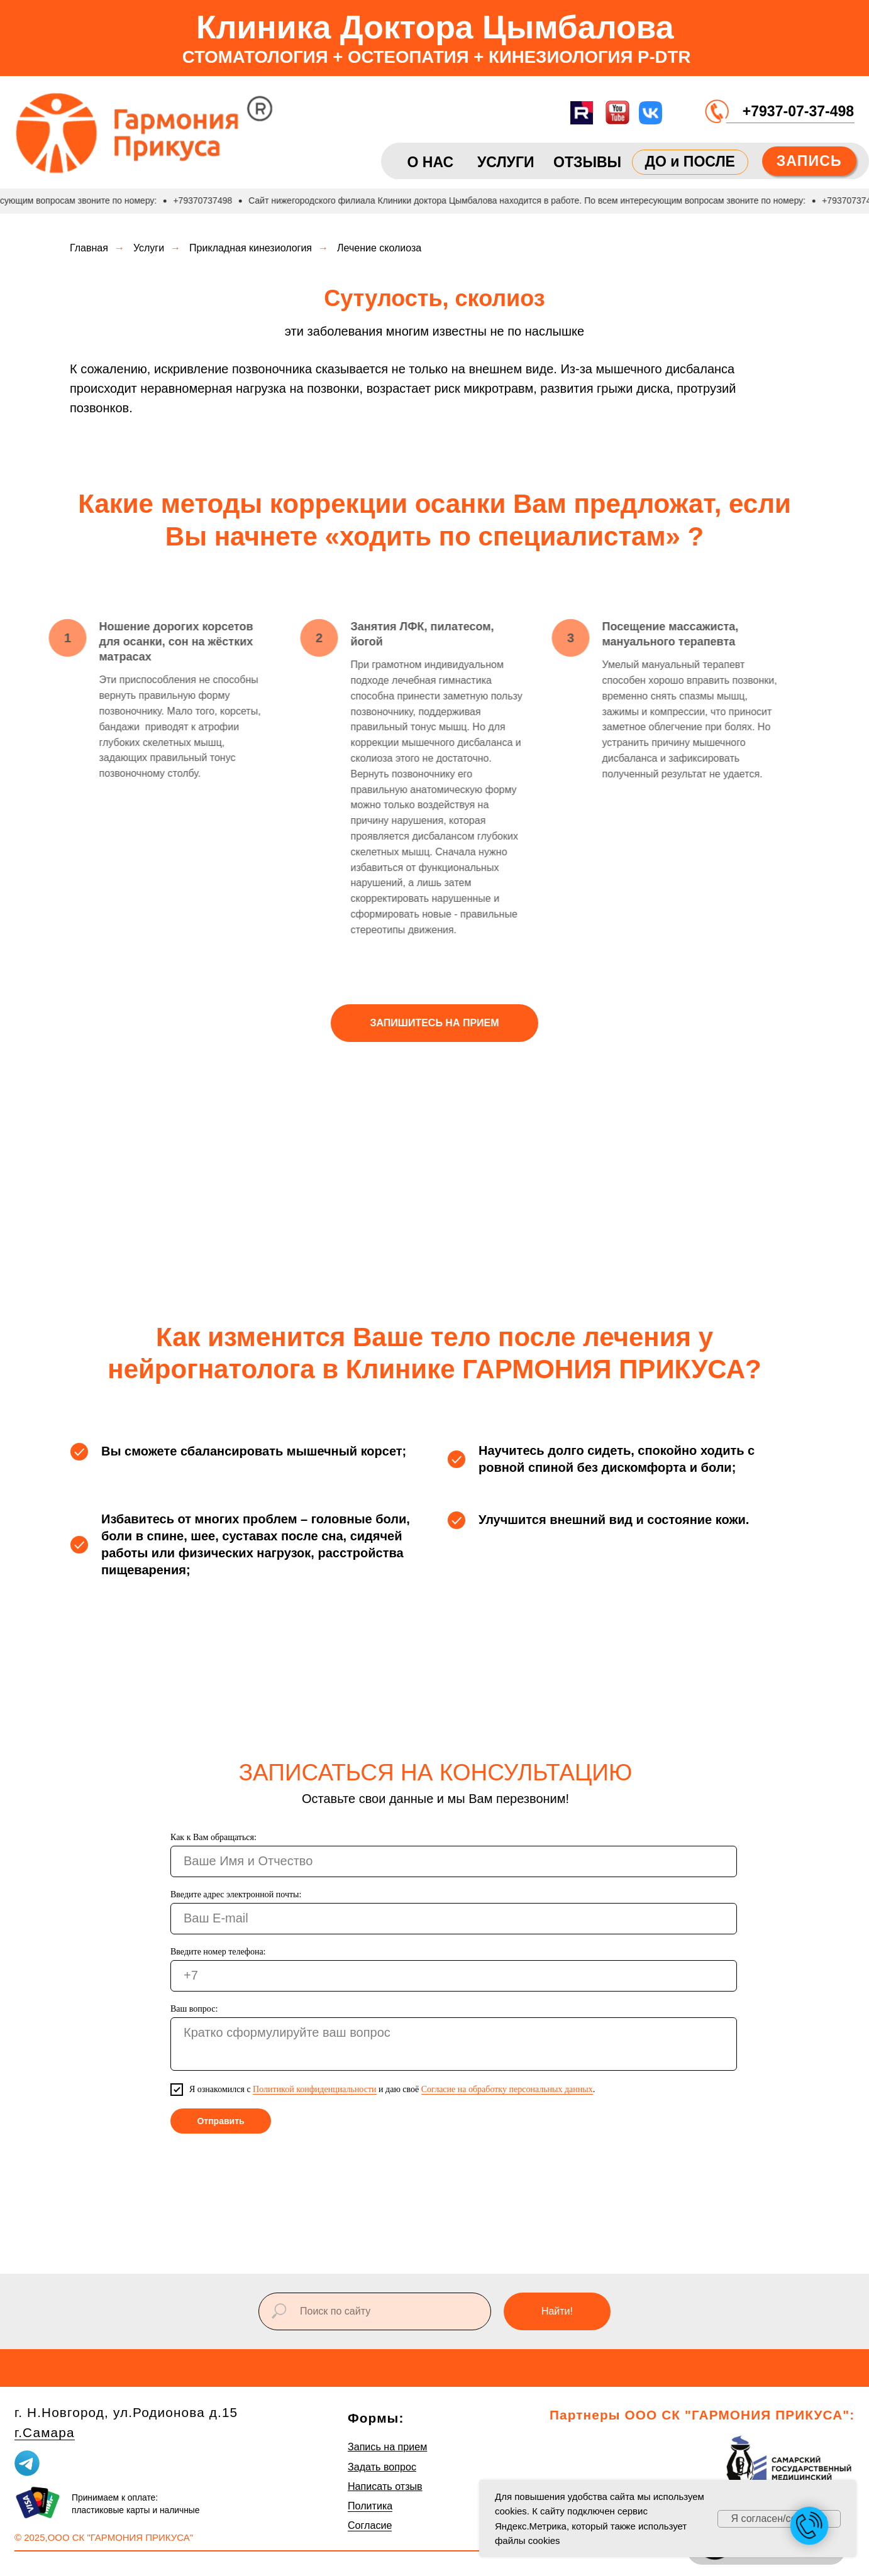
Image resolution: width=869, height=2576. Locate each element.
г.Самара (44, 2432)
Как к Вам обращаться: (213, 1837)
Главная (89, 248)
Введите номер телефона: (218, 1951)
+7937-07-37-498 (798, 111)
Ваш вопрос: (194, 2009)
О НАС (430, 162)
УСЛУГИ (505, 162)
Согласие (370, 2525)
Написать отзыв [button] (385, 2486)
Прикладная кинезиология (250, 248)
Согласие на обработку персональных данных (507, 2089)
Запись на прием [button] (387, 2446)
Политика (370, 2505)
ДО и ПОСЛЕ (690, 161)
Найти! (557, 2311)
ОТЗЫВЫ (587, 162)
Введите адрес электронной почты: (235, 1894)
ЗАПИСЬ (809, 161)
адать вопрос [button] (385, 2466)
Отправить (220, 2121)
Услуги (148, 248)
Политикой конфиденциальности (314, 2089)
